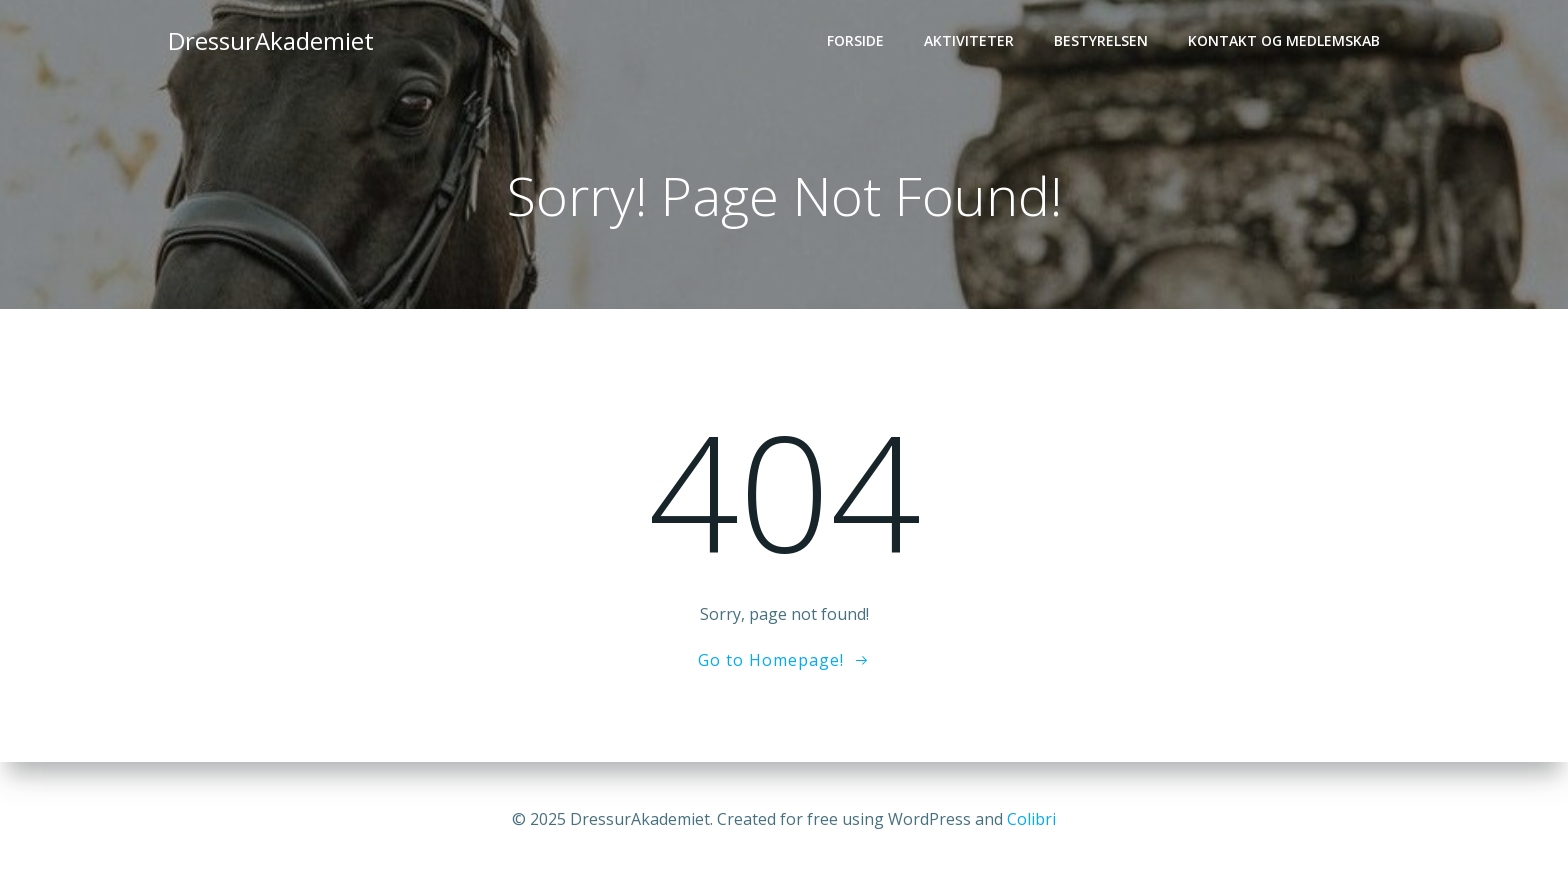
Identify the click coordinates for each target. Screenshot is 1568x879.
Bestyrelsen (1101, 40)
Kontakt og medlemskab (1284, 40)
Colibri (1031, 819)
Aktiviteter (969, 40)
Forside (855, 40)
